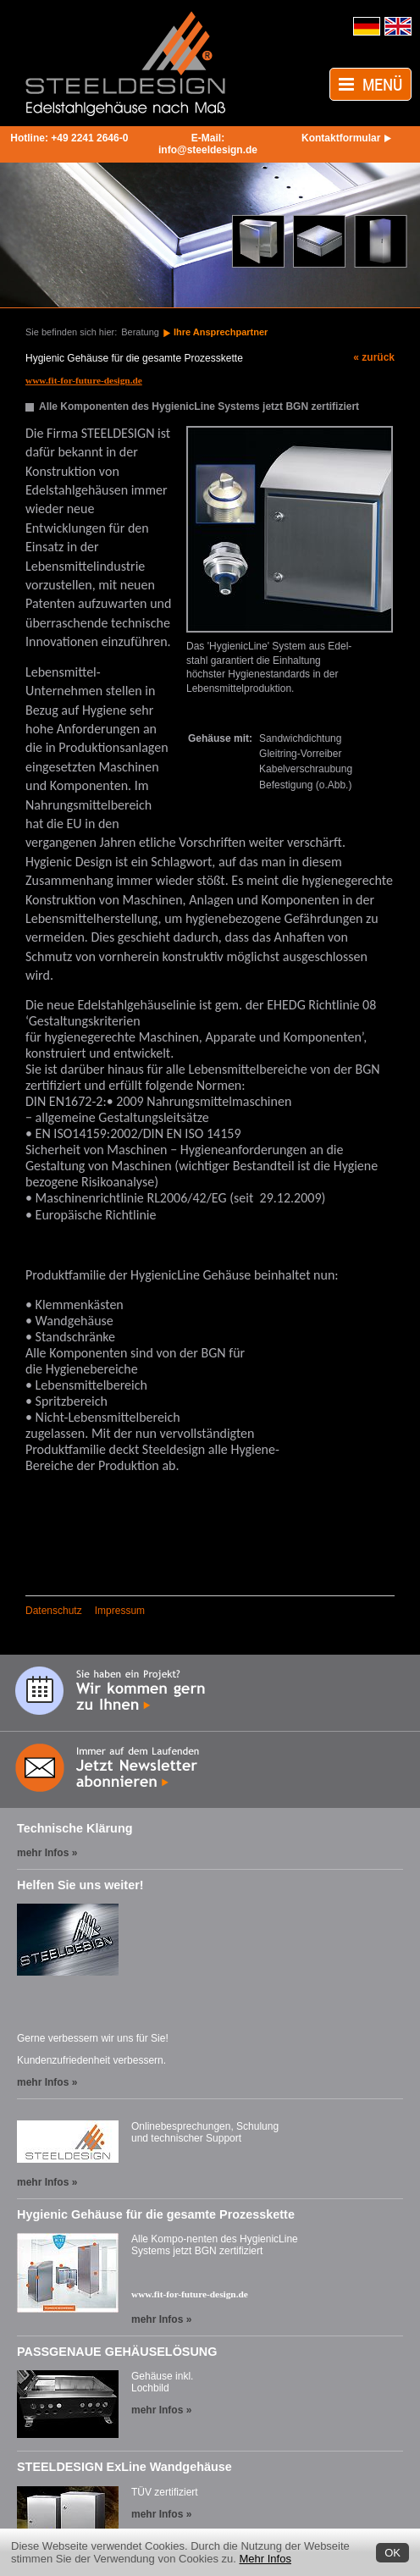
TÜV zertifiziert (164, 2492)
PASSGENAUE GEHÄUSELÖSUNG (117, 2351)
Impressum (120, 1611)
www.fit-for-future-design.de (189, 2294)
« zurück (374, 357)
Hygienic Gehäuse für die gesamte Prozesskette (156, 2214)
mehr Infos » (47, 1853)
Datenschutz (53, 1611)
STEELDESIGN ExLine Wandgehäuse (124, 2467)
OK (392, 2552)
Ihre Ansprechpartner (221, 332)
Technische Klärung (74, 1828)
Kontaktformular (340, 138)
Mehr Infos (265, 2558)
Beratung (140, 332)
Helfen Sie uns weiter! (80, 1885)
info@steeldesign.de (207, 150)
